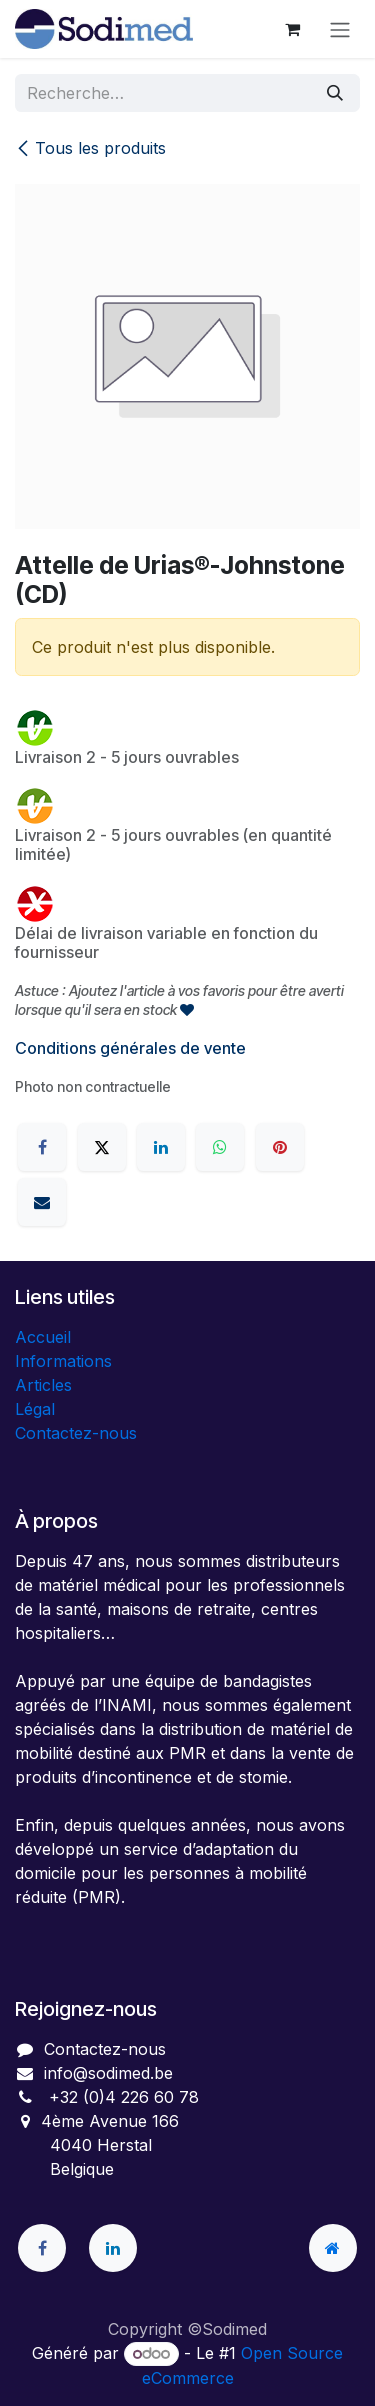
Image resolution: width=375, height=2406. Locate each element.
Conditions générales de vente (130, 1048)
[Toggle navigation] (340, 29)
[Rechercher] (335, 93)
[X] (102, 1147)
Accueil (43, 1337)
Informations (63, 1361)
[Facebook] (42, 1147)
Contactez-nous (76, 1433)
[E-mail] (42, 1202)
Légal (35, 1409)
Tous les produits (90, 148)
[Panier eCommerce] (292, 29)
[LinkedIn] (161, 1147)
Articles (43, 1385)
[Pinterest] (280, 1147)
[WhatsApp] (220, 1147)
